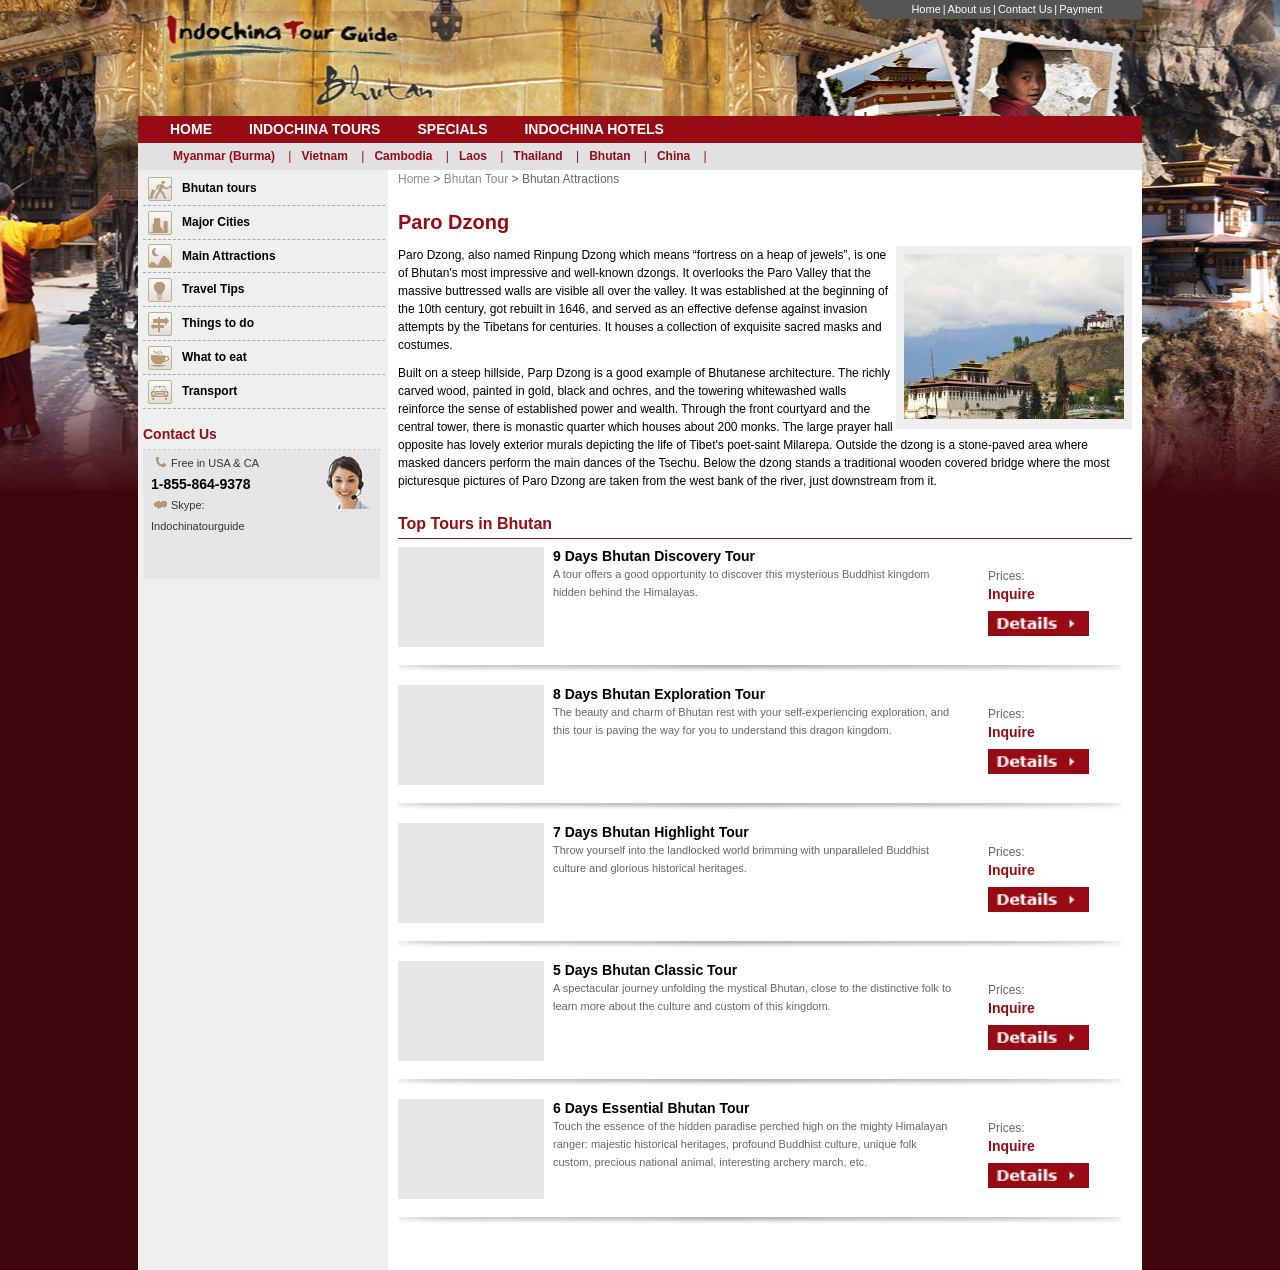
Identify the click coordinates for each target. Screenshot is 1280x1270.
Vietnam (324, 156)
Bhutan (609, 156)
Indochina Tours (314, 129)
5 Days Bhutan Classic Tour (645, 970)
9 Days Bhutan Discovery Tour (654, 556)
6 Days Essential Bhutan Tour (651, 1108)
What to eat (214, 357)
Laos (473, 156)
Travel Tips (213, 289)
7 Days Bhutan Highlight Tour (651, 832)
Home (925, 9)
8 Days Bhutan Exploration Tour (659, 694)
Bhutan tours (219, 188)
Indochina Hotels (593, 129)
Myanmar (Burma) (224, 156)
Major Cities (216, 222)
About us (969, 9)
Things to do (218, 323)
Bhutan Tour (476, 179)
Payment (1080, 9)
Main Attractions (229, 256)
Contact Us (1025, 9)
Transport (209, 391)
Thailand (537, 156)
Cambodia (403, 156)
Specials (452, 129)
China (673, 156)
